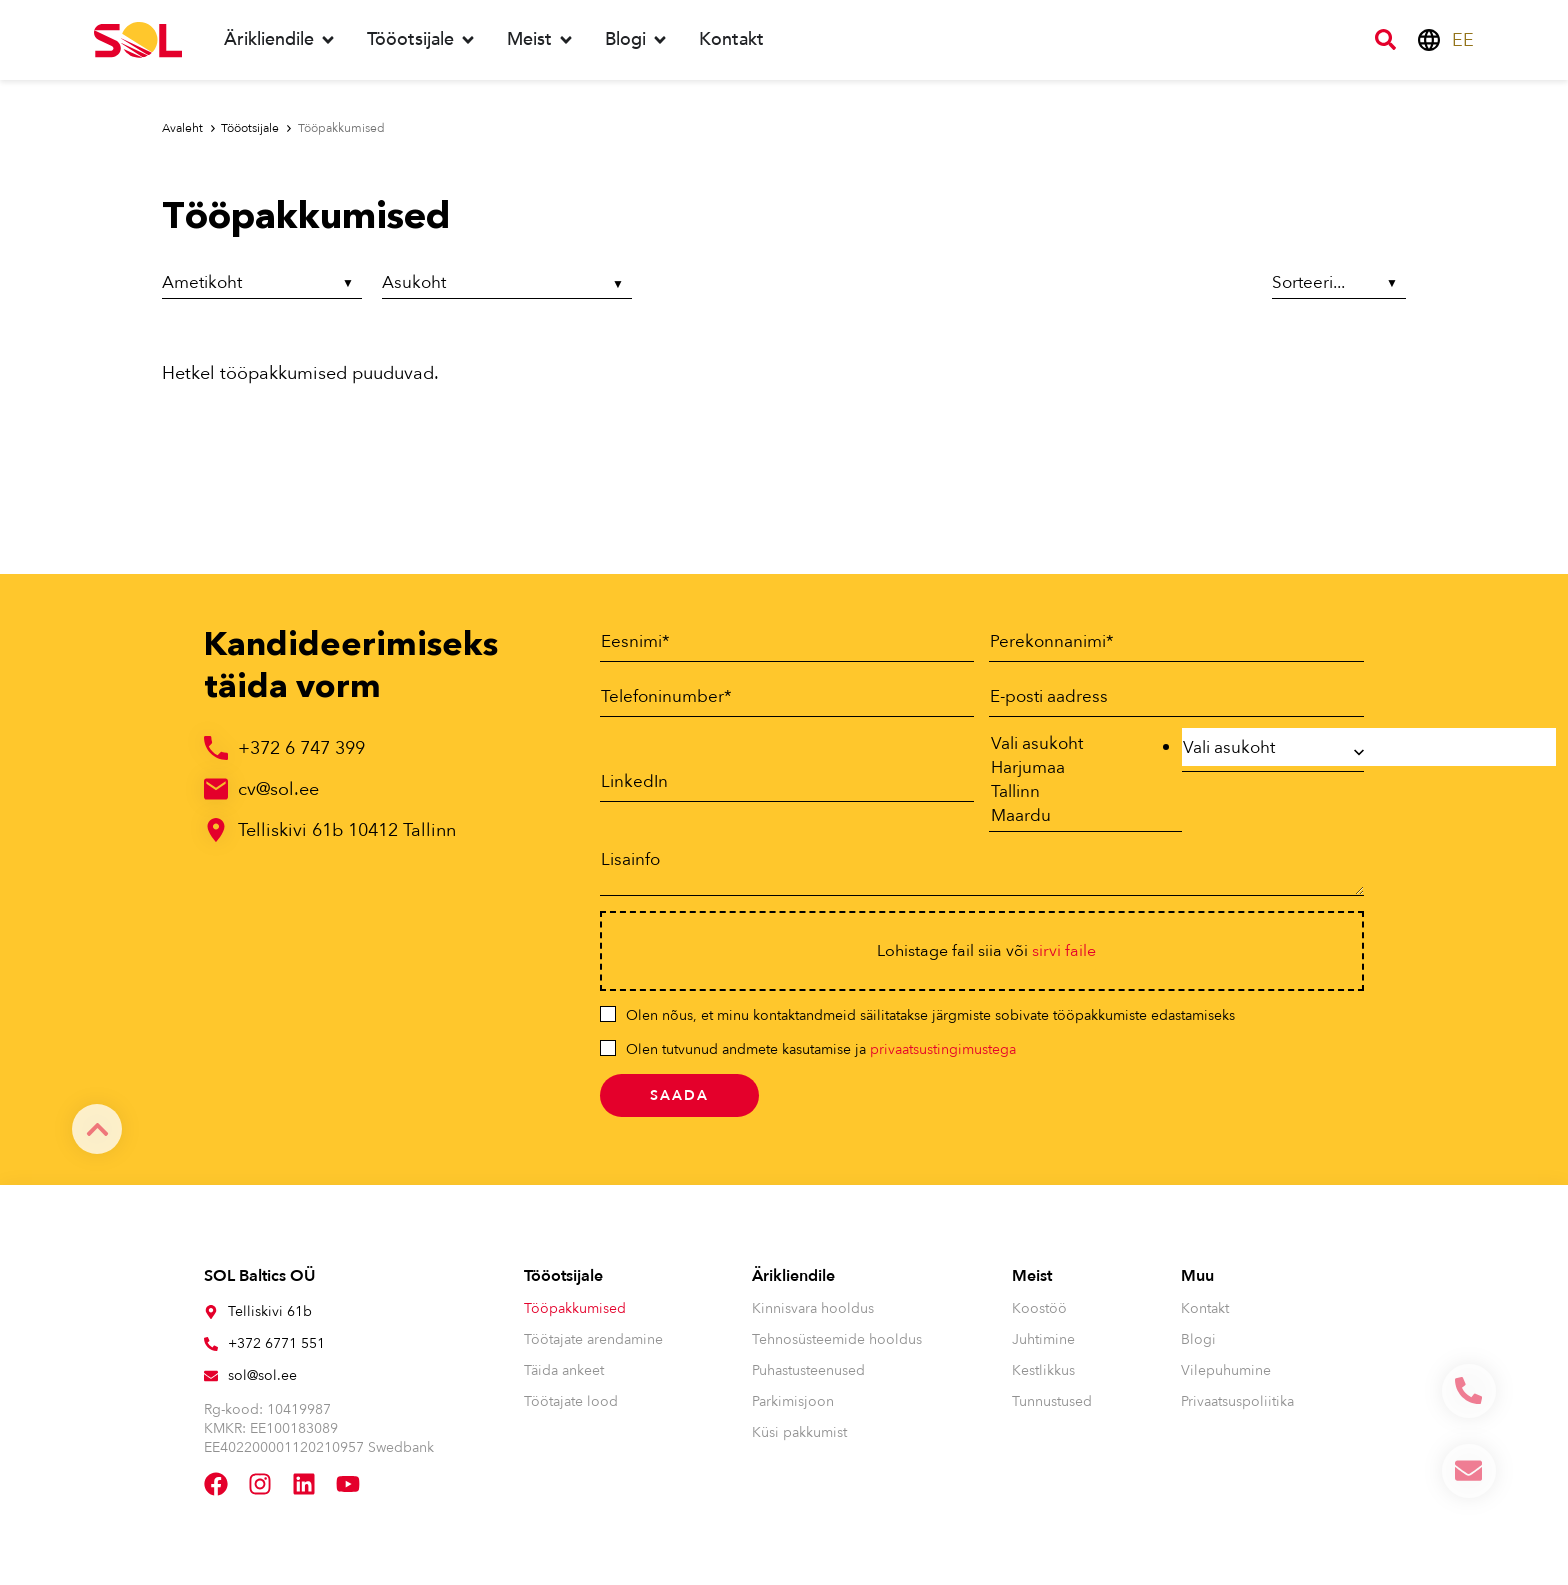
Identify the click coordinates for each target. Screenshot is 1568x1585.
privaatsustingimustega (943, 1058)
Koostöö (1039, 1317)
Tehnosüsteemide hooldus (837, 1348)
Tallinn (1075, 797)
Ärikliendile (793, 1285)
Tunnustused (1052, 1410)
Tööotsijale (563, 1285)
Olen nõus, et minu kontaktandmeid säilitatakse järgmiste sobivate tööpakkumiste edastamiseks (930, 1024)
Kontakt (1205, 1317)
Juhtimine (1043, 1348)
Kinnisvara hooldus (813, 1317)
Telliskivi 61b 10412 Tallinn (347, 830)
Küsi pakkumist (799, 1441)
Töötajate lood (571, 1410)
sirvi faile (1064, 960)
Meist (1032, 1285)
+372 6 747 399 (301, 748)
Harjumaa (1075, 771)
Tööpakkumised (575, 1317)
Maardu (1075, 823)
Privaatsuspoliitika (1237, 1410)
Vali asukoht (1075, 745)
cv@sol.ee (278, 789)
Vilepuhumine (1226, 1379)
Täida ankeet (564, 1379)
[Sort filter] (1337, 283)
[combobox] (1273, 752)
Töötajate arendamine (593, 1348)
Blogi (1198, 1348)
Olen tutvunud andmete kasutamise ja (821, 1058)
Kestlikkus (1043, 1379)
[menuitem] (1463, 40)
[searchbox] (1369, 747)
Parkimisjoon (793, 1410)
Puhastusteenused (808, 1379)
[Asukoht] (507, 285)
